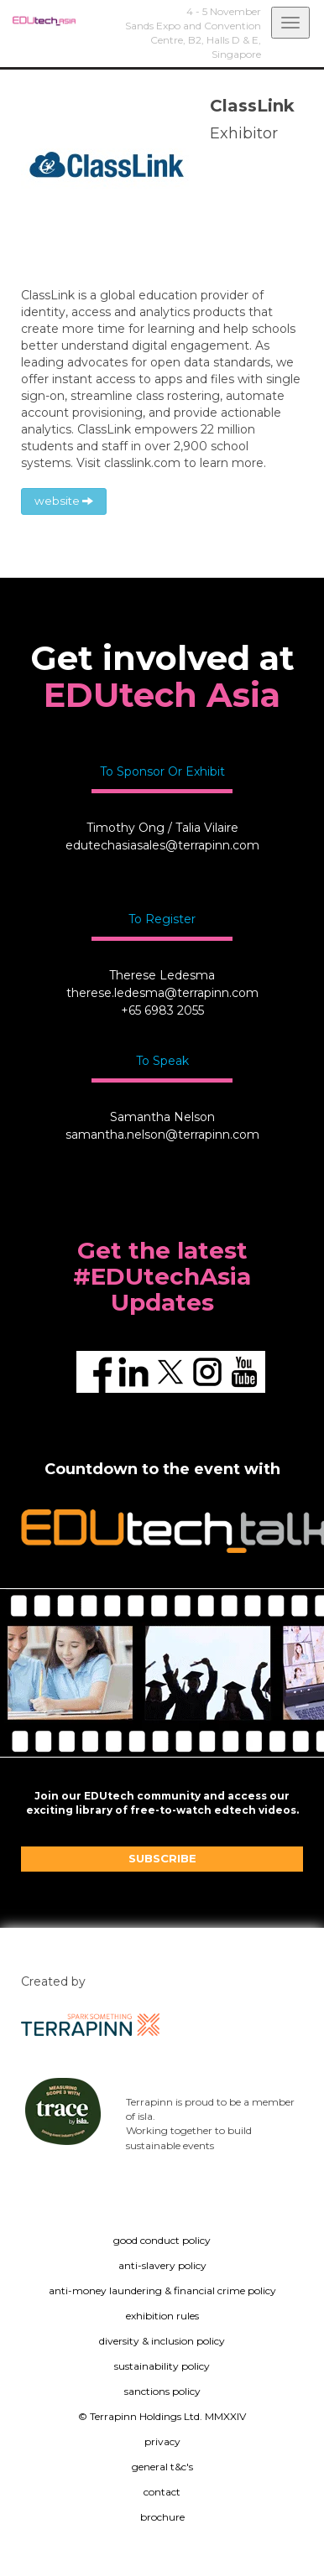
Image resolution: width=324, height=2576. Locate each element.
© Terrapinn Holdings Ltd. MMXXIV (162, 2416)
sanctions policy (162, 2391)
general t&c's (162, 2466)
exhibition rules (162, 2315)
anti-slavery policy (162, 2265)
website (63, 500)
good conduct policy (162, 2240)
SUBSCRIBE (162, 1858)
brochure (162, 2517)
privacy (162, 2441)
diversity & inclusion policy (162, 2340)
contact (162, 2491)
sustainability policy (162, 2366)
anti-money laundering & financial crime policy (162, 2290)
